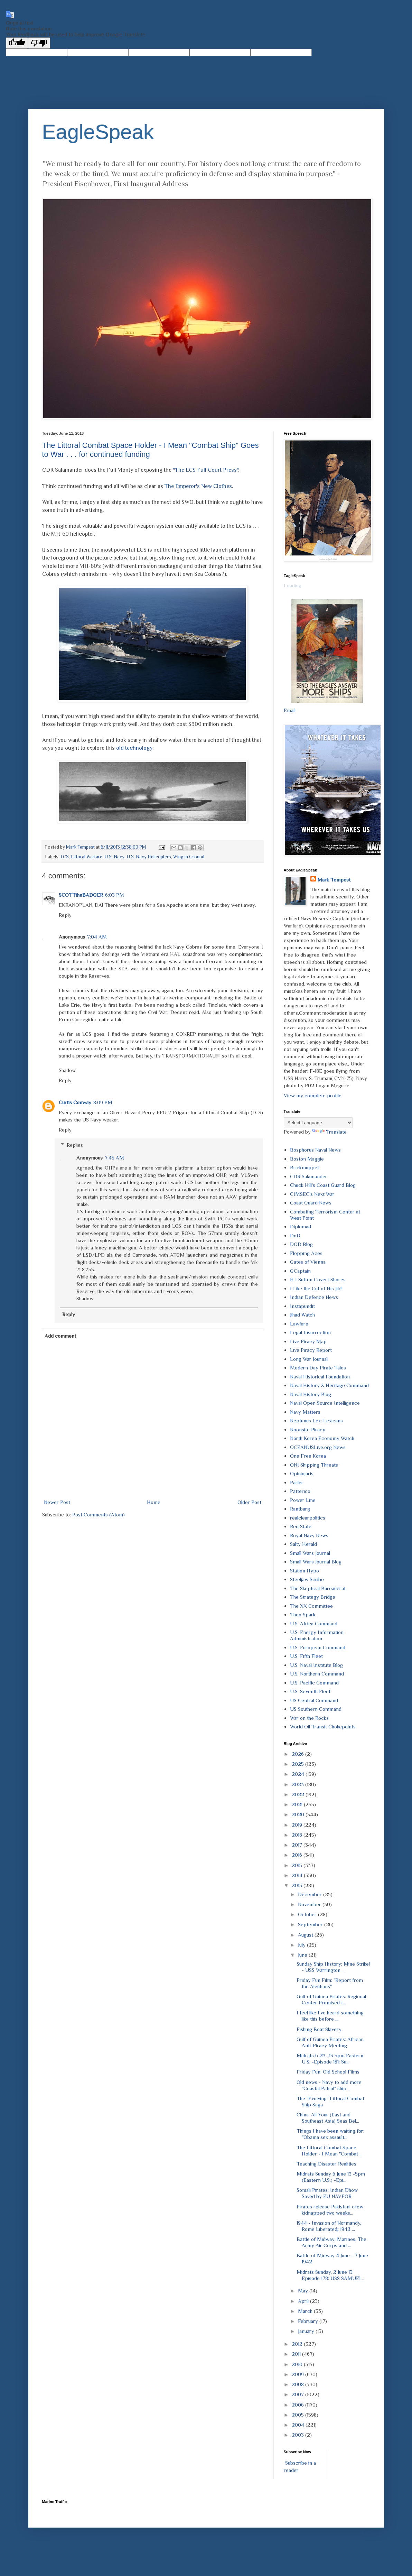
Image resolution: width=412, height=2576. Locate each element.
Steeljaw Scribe (307, 1579)
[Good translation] (17, 43)
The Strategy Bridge (312, 1597)
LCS (64, 856)
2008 (298, 2384)
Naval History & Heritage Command (329, 1385)
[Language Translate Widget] (318, 1122)
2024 (299, 1774)
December (310, 1894)
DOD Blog (301, 1244)
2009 (298, 2374)
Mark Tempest (333, 880)
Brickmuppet (304, 1167)
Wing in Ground (188, 856)
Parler (296, 1482)
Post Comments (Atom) (98, 1514)
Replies (75, 1145)
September (311, 1924)
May (303, 2290)
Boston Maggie (307, 1159)
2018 (297, 1835)
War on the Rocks (309, 1718)
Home (153, 1502)
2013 (297, 1885)
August (306, 1935)
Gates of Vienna (308, 1262)
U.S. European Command (317, 1647)
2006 (298, 2405)
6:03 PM (114, 895)
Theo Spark (303, 1614)
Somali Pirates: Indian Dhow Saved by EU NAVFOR (327, 2193)
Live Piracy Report (311, 1350)
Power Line (303, 1500)
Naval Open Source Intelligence (325, 1403)
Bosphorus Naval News (315, 1150)
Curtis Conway (75, 1102)
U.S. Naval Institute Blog (316, 1665)
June (303, 1955)
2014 (298, 1875)
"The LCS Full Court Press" (205, 470)
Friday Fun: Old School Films (328, 2072)
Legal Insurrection (310, 1332)
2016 (297, 1855)
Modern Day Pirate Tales (318, 1367)
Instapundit (302, 1306)
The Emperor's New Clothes (198, 486)
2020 (299, 1814)
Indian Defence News (314, 1297)
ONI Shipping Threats (314, 1465)
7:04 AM (97, 937)
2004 (299, 2425)
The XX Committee (311, 1606)
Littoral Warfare (86, 856)
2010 (298, 2364)
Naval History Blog (310, 1394)
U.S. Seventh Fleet (310, 1691)
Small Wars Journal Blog (315, 1561)
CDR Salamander (308, 1176)
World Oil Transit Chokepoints (323, 1726)
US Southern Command (315, 1709)
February (308, 2321)
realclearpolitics (307, 1518)
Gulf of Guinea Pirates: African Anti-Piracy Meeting (330, 2042)
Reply (65, 915)
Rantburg (300, 1509)
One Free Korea (308, 1456)
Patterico (300, 1491)
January (307, 2331)
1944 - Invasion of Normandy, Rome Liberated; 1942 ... (329, 2226)
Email (290, 710)
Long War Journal (309, 1359)
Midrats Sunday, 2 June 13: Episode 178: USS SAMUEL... (331, 2275)
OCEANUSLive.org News (318, 1447)
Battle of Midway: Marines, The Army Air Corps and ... (331, 2242)
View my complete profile (312, 1095)
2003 (298, 2435)
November (310, 1904)
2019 (297, 1825)
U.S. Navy (114, 856)
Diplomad (300, 1226)
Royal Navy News (309, 1535)
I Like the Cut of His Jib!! (316, 1288)
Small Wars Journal (310, 1553)
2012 (298, 2344)
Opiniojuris (301, 1473)
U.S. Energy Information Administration (317, 1635)
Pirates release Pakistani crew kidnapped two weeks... (330, 2210)
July (302, 1945)
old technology (134, 748)
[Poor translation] (39, 43)
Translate (329, 1132)
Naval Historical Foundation (320, 1376)
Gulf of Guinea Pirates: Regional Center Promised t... (331, 1999)
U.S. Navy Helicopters (149, 856)
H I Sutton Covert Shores (318, 1279)
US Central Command (314, 1700)
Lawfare (299, 1324)
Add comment (60, 1336)
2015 (297, 1865)
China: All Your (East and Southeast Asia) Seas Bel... (328, 2118)
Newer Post (57, 1502)
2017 (297, 1845)
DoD (295, 1235)
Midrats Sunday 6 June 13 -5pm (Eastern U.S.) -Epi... (331, 2177)
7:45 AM (114, 1158)
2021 (298, 1804)
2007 (298, 2394)
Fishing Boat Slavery (319, 2029)
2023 (298, 1784)
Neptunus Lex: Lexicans (316, 1420)
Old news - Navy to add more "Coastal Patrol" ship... (329, 2085)
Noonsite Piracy (307, 1429)
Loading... (294, 585)
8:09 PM (102, 1102)
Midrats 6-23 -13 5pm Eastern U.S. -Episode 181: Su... (330, 2058)
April (304, 2301)
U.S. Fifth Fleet (306, 1656)
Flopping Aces (306, 1253)
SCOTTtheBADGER (81, 895)
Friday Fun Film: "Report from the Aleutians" (330, 1983)
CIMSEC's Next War (312, 1194)
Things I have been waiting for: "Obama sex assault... (330, 2134)
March (306, 2311)
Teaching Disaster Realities (326, 2164)
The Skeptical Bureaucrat (318, 1588)
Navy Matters (305, 1412)
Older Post (249, 1502)
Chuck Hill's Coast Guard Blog (323, 1185)
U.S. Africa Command (313, 1623)
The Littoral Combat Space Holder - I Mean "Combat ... (330, 2150)
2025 (298, 1764)
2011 (297, 2354)
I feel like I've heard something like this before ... (330, 2016)
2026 (298, 1754)
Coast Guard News (310, 1203)
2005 (298, 2415)
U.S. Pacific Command (314, 1683)
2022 (299, 1794)
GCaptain (300, 1271)
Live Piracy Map (308, 1341)
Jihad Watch (302, 1315)
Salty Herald (303, 1544)
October (308, 1914)
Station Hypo (304, 1570)
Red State (300, 1526)
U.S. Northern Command (317, 1674)
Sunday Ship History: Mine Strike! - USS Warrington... (333, 1967)
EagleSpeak (98, 132)
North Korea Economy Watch (322, 1438)
